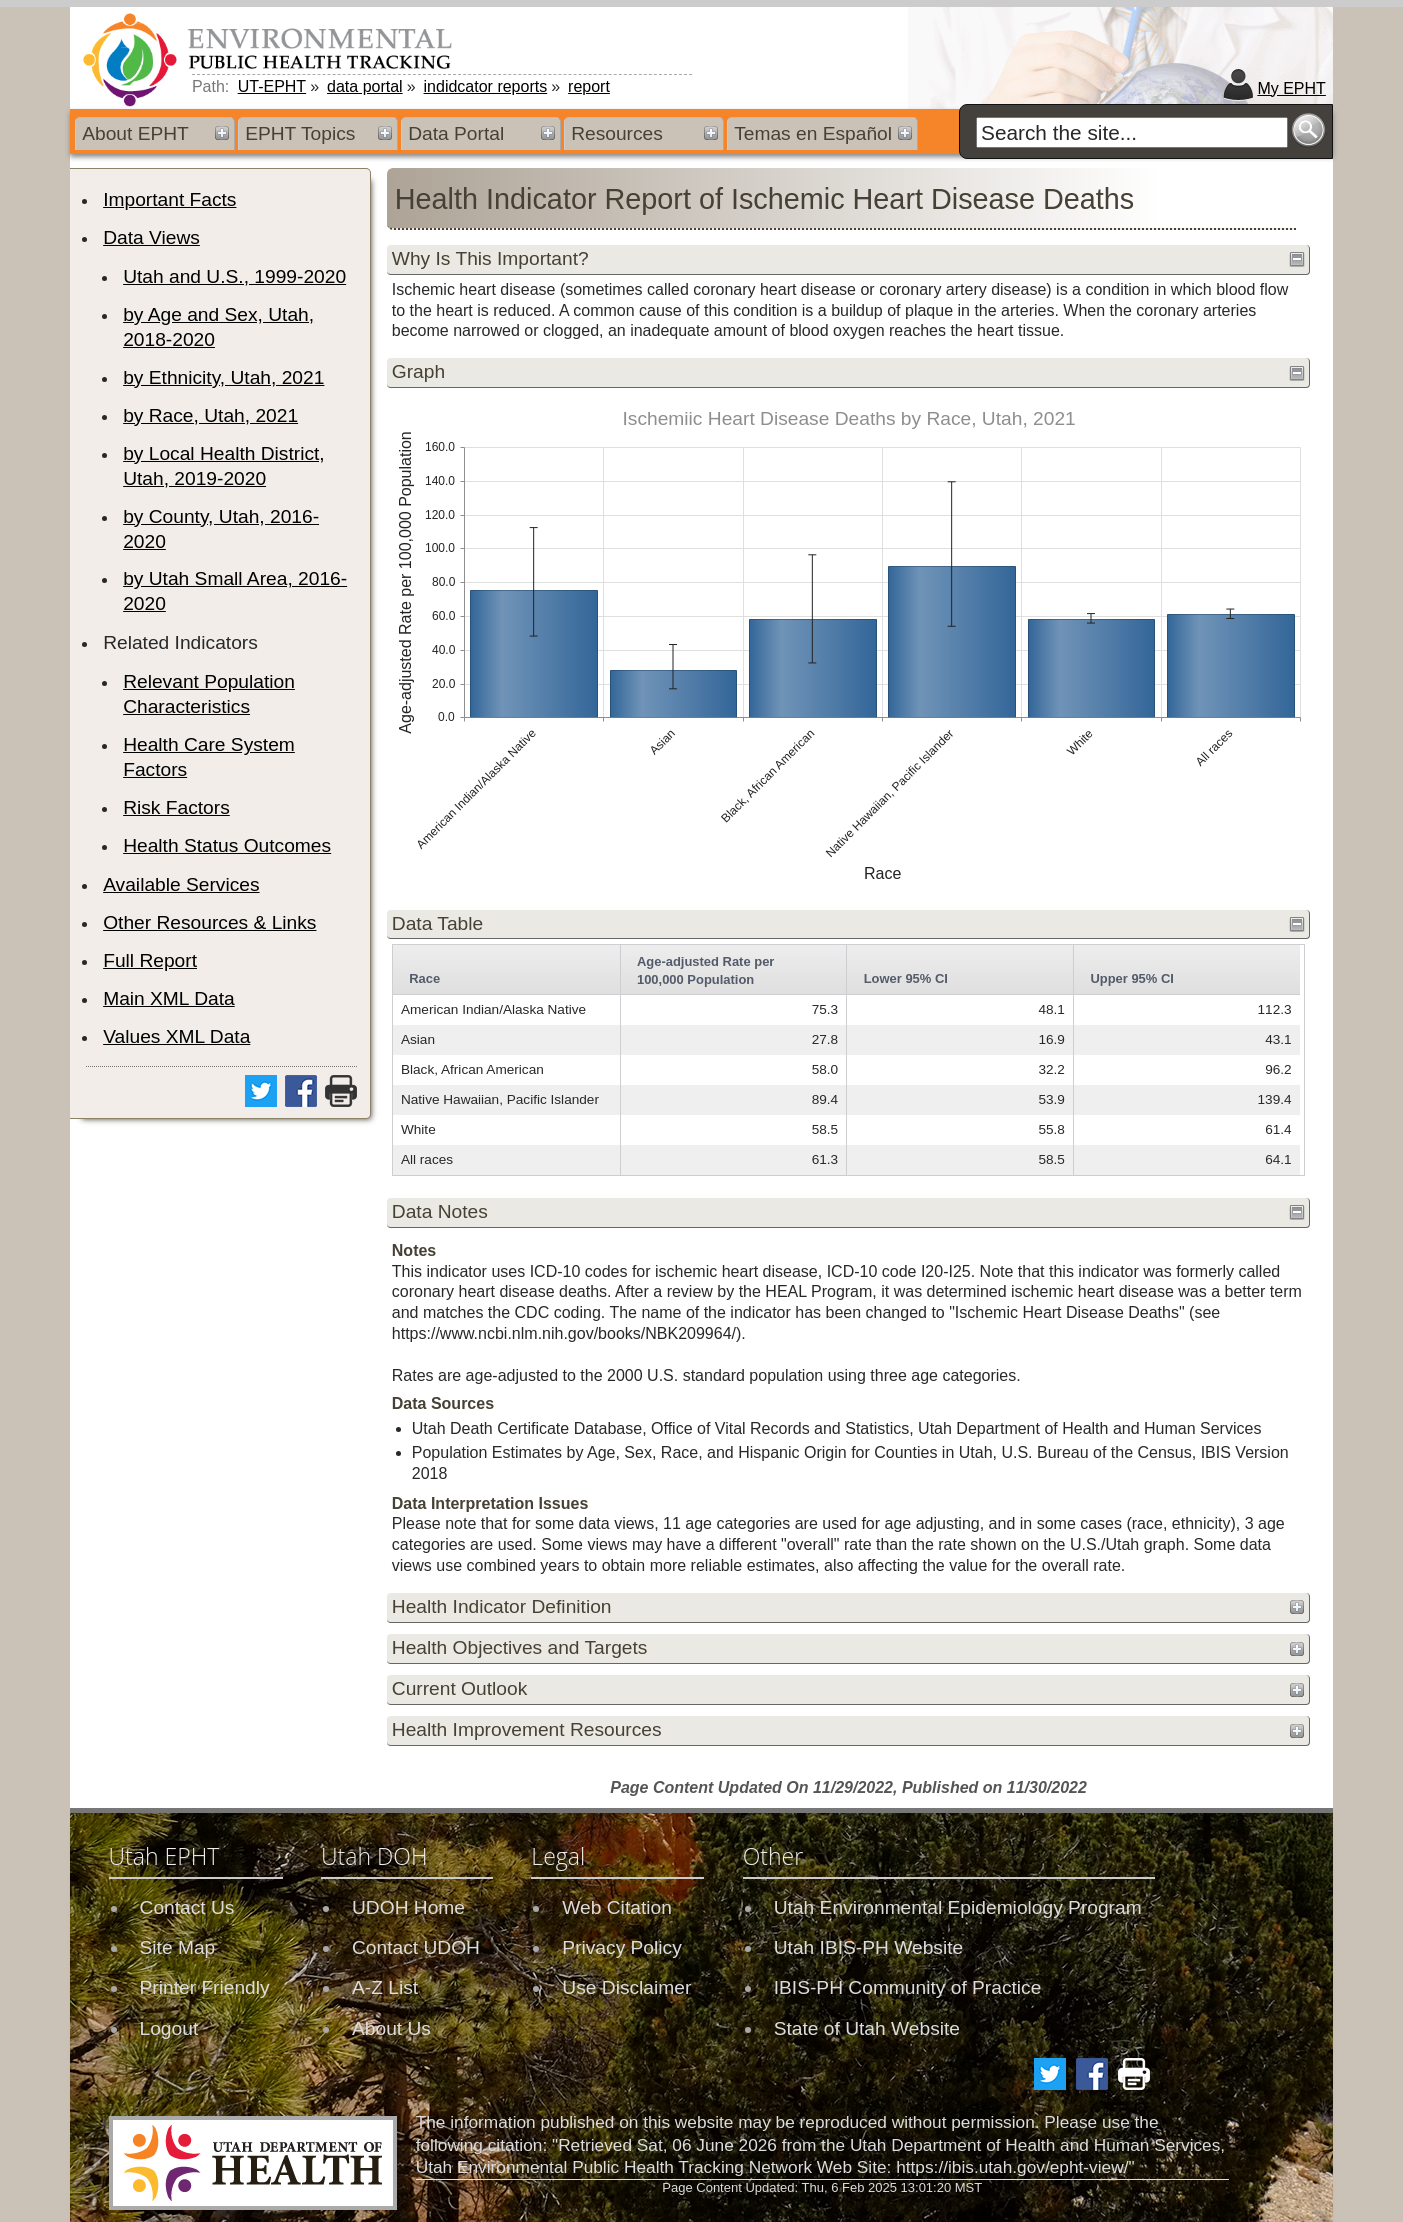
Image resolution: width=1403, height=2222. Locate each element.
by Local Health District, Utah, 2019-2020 (224, 466)
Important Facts (169, 199)
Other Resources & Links (209, 922)
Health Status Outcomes (227, 845)
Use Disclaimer (626, 1987)
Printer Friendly (205, 1987)
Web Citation (617, 1907)
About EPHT (135, 133)
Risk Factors (176, 807)
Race (424, 978)
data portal (365, 86)
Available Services (181, 884)
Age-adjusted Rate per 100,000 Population (705, 970)
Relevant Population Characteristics (209, 694)
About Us (391, 2028)
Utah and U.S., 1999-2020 (234, 276)
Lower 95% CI (906, 978)
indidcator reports (486, 86)
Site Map (178, 1947)
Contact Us (187, 1907)
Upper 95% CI (1132, 978)
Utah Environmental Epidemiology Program (958, 1907)
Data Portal (456, 133)
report (589, 86)
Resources (617, 133)
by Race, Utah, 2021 (210, 415)
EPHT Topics (300, 133)
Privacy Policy (621, 1947)
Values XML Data (176, 1036)
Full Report (150, 960)
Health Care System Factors (209, 757)
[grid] (846, 1059)
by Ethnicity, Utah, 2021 (223, 377)
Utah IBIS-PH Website (868, 1947)
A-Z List (385, 1987)
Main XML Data (169, 998)
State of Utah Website (867, 2028)
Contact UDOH (416, 1947)
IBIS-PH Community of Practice (908, 1987)
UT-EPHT (272, 86)
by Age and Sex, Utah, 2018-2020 (218, 327)
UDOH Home (408, 1907)
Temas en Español (813, 133)
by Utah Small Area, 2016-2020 (235, 591)
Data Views (151, 237)
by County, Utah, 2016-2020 (221, 529)
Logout (169, 2028)
